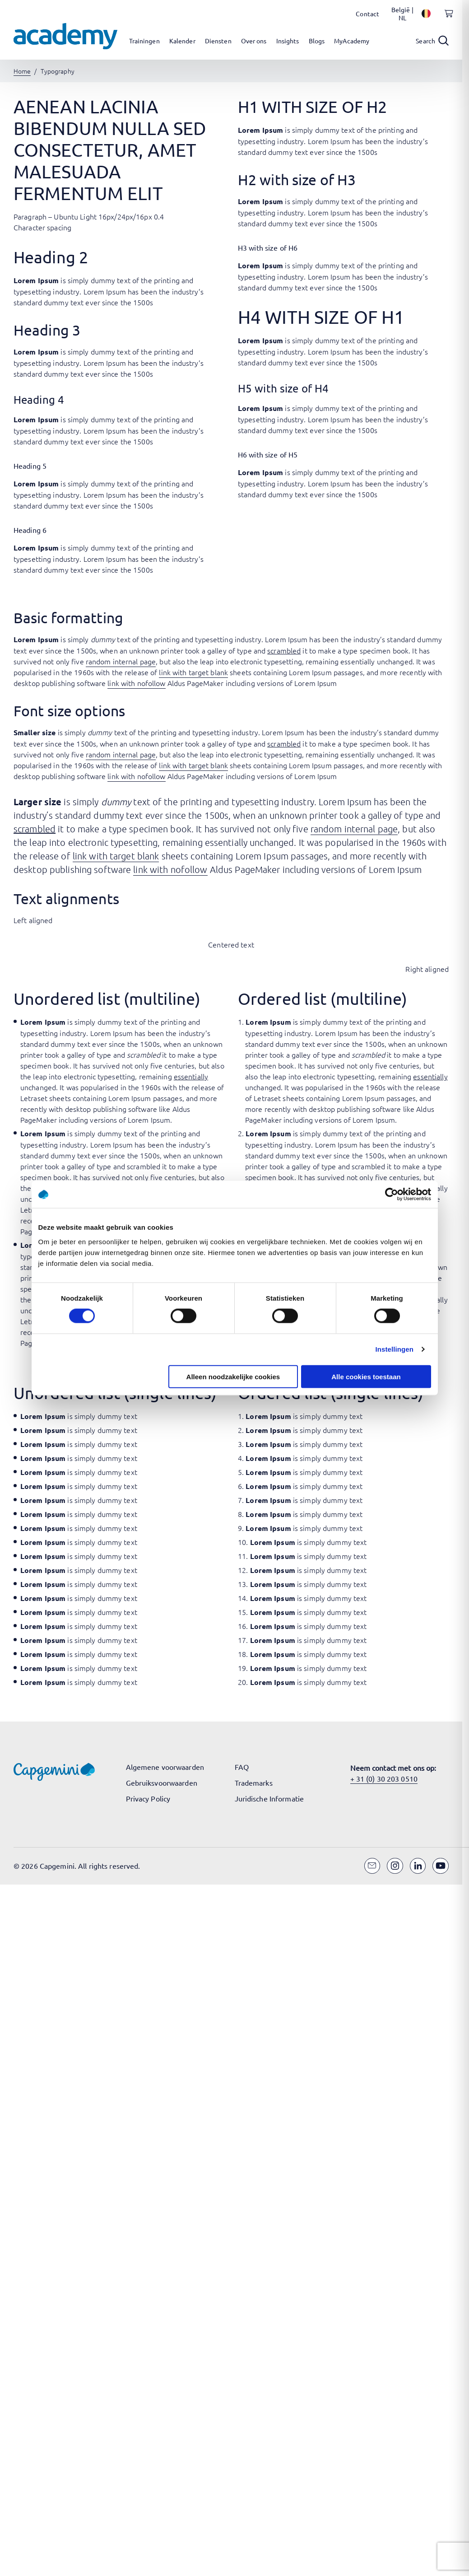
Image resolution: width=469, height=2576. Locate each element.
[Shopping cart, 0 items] (446, 18)
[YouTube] (440, 1866)
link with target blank (193, 672)
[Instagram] (395, 1866)
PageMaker (38, 1120)
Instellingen (395, 1349)
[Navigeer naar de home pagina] (65, 36)
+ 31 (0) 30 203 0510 (384, 1778)
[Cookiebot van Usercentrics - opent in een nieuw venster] (391, 1194)
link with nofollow (136, 683)
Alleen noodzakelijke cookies (233, 1376)
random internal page (121, 661)
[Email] (372, 1866)
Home (22, 70)
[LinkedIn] (418, 1866)
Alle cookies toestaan (365, 1376)
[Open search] (432, 40)
